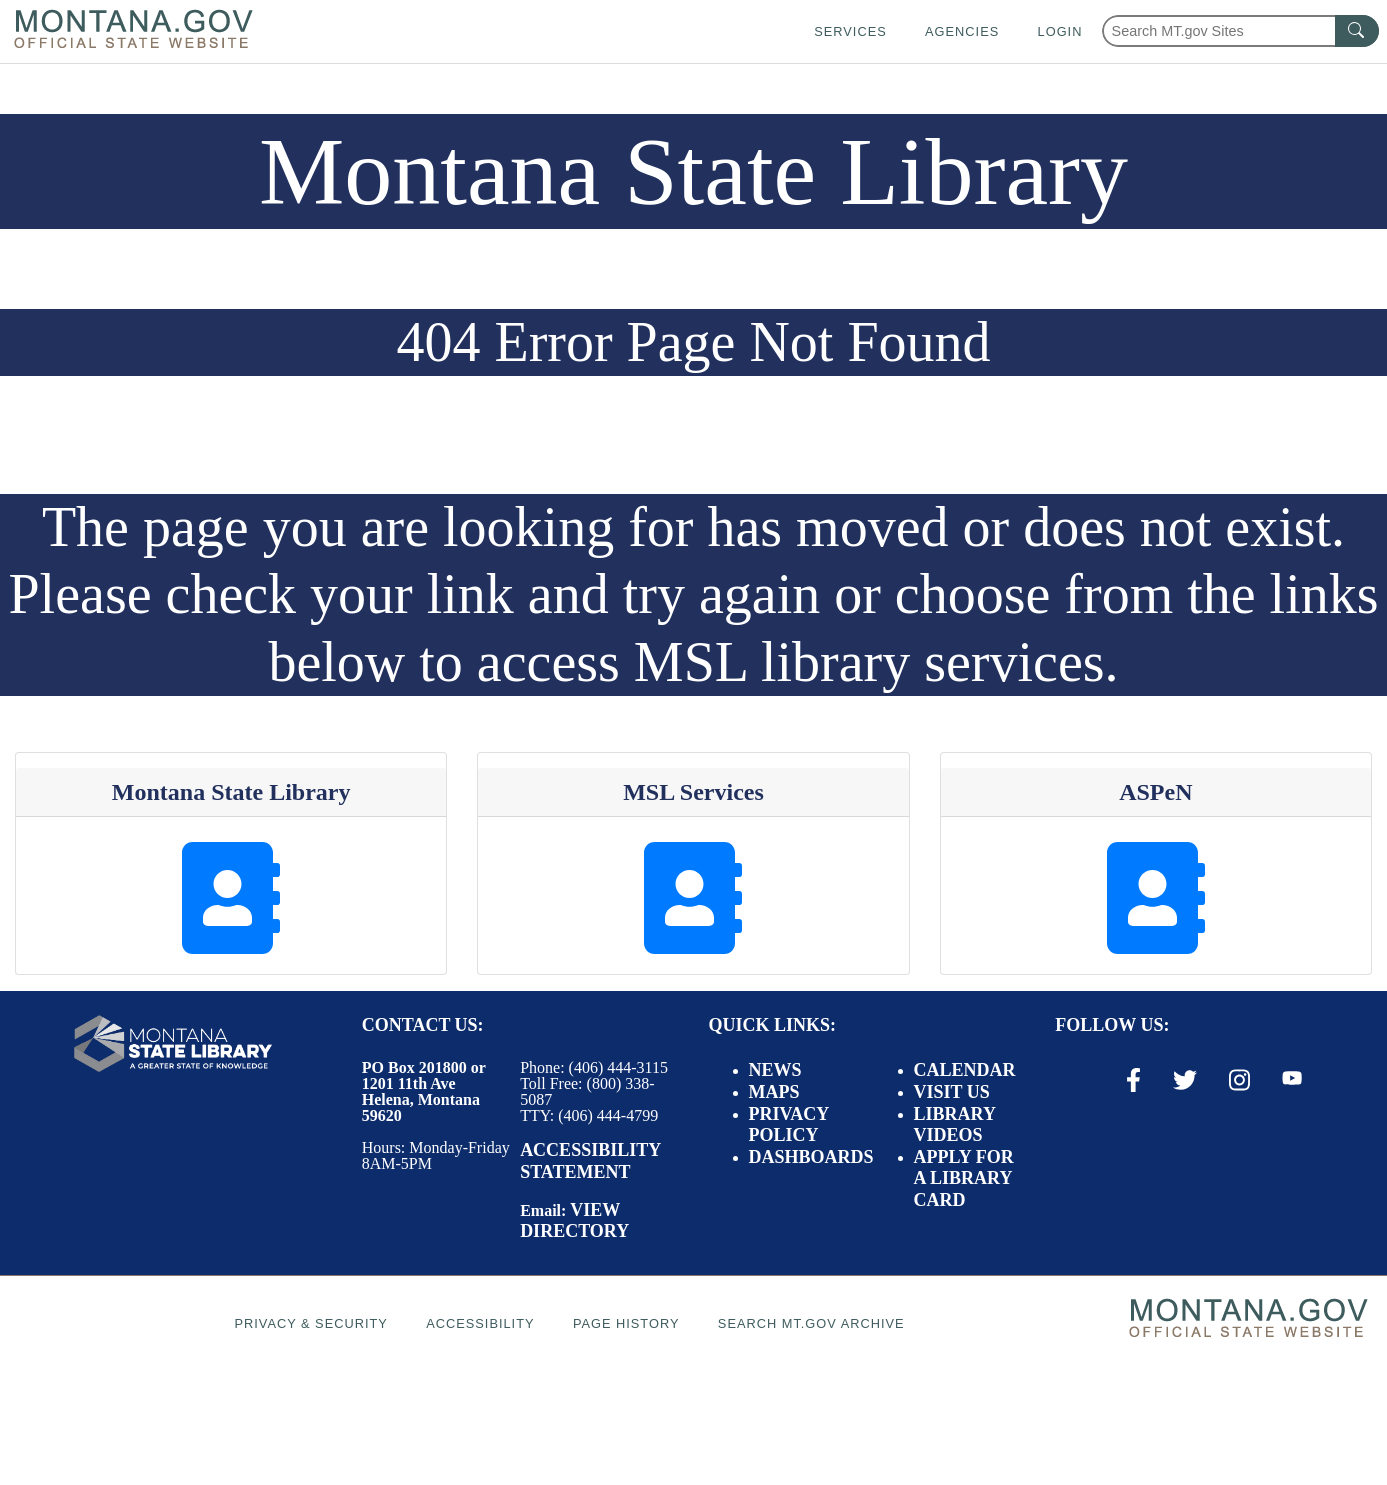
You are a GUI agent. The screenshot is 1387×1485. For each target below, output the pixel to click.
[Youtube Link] (1292, 1079)
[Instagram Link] (1239, 1080)
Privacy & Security (310, 1323)
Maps (774, 1092)
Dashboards (811, 1157)
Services (850, 31)
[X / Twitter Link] (1185, 1080)
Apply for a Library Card (964, 1178)
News (775, 1070)
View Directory (574, 1221)
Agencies (962, 31)
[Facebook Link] (1133, 1080)
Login (1060, 31)
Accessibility (480, 1323)
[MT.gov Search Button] (1357, 31)
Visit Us (952, 1092)
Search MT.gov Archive (811, 1323)
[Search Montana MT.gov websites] (1240, 31)
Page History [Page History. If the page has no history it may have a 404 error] (626, 1323)
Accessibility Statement (590, 1161)
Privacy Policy (789, 1125)
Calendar (965, 1070)
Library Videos (955, 1125)
